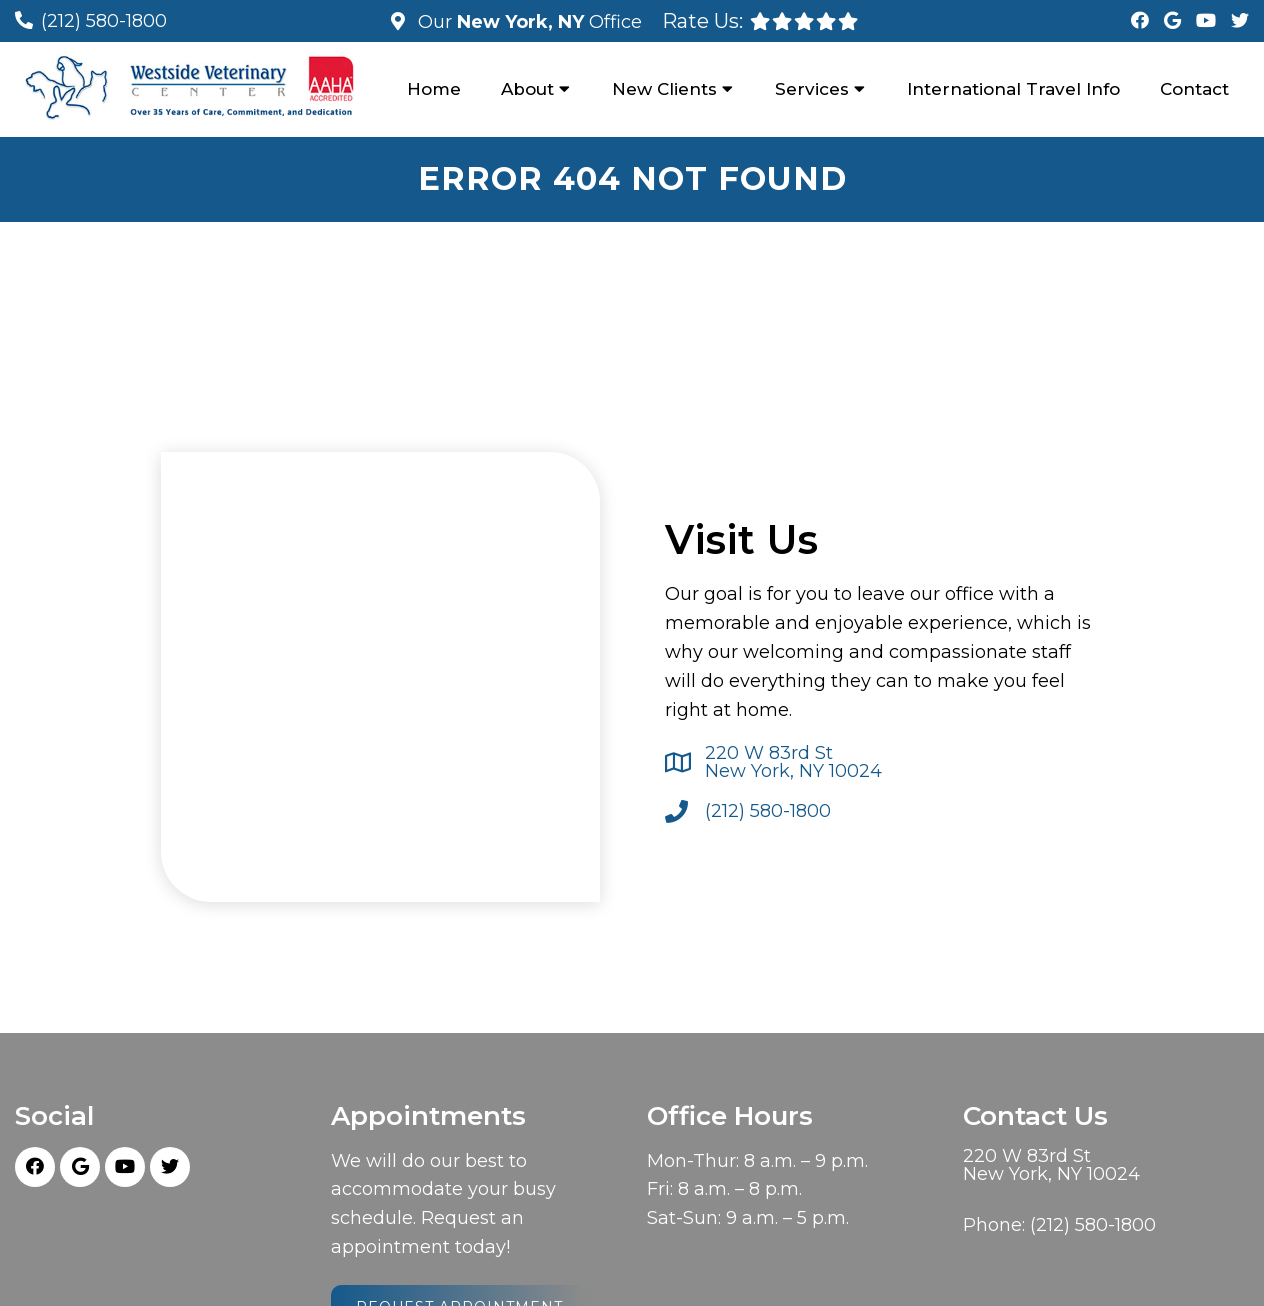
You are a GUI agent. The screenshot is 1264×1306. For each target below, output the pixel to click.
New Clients (664, 89)
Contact (1194, 89)
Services (812, 89)
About (527, 89)
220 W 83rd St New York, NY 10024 (793, 762)
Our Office (527, 22)
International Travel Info (1013, 89)
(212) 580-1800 (104, 21)
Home (434, 89)
